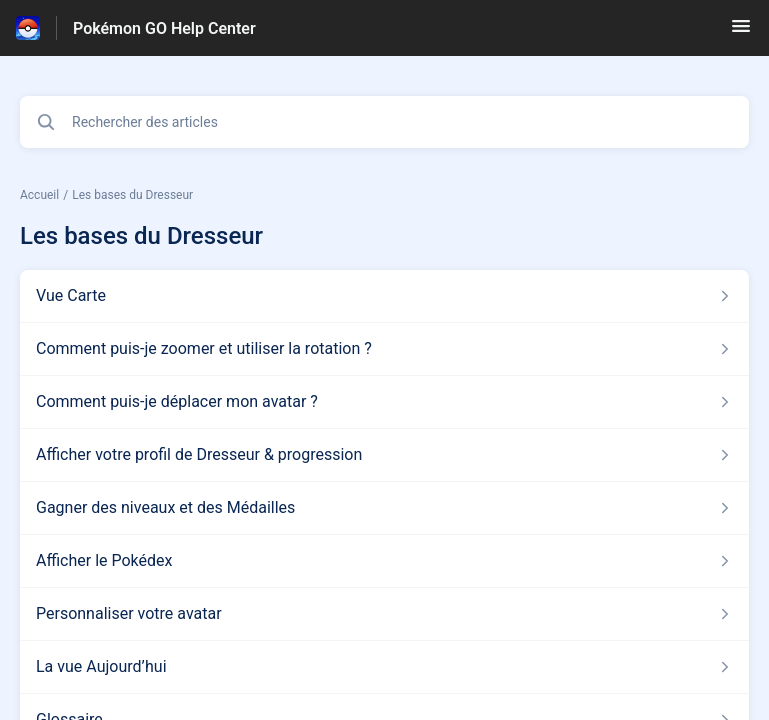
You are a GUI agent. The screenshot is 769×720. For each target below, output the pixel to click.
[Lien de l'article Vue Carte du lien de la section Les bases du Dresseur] (384, 296)
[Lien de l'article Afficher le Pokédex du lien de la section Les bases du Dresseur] (384, 561)
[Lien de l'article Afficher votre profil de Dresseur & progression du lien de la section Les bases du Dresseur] (384, 455)
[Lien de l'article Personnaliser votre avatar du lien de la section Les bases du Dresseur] (384, 614)
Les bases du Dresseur (132, 195)
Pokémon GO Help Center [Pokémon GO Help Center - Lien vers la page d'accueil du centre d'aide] (164, 28)
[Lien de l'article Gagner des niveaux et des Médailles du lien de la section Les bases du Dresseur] (384, 508)
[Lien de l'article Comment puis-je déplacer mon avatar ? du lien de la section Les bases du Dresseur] (384, 402)
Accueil (39, 195)
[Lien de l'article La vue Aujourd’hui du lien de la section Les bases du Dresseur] (384, 667)
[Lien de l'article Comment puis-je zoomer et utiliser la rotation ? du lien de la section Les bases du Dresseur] (384, 349)
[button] (741, 32)
